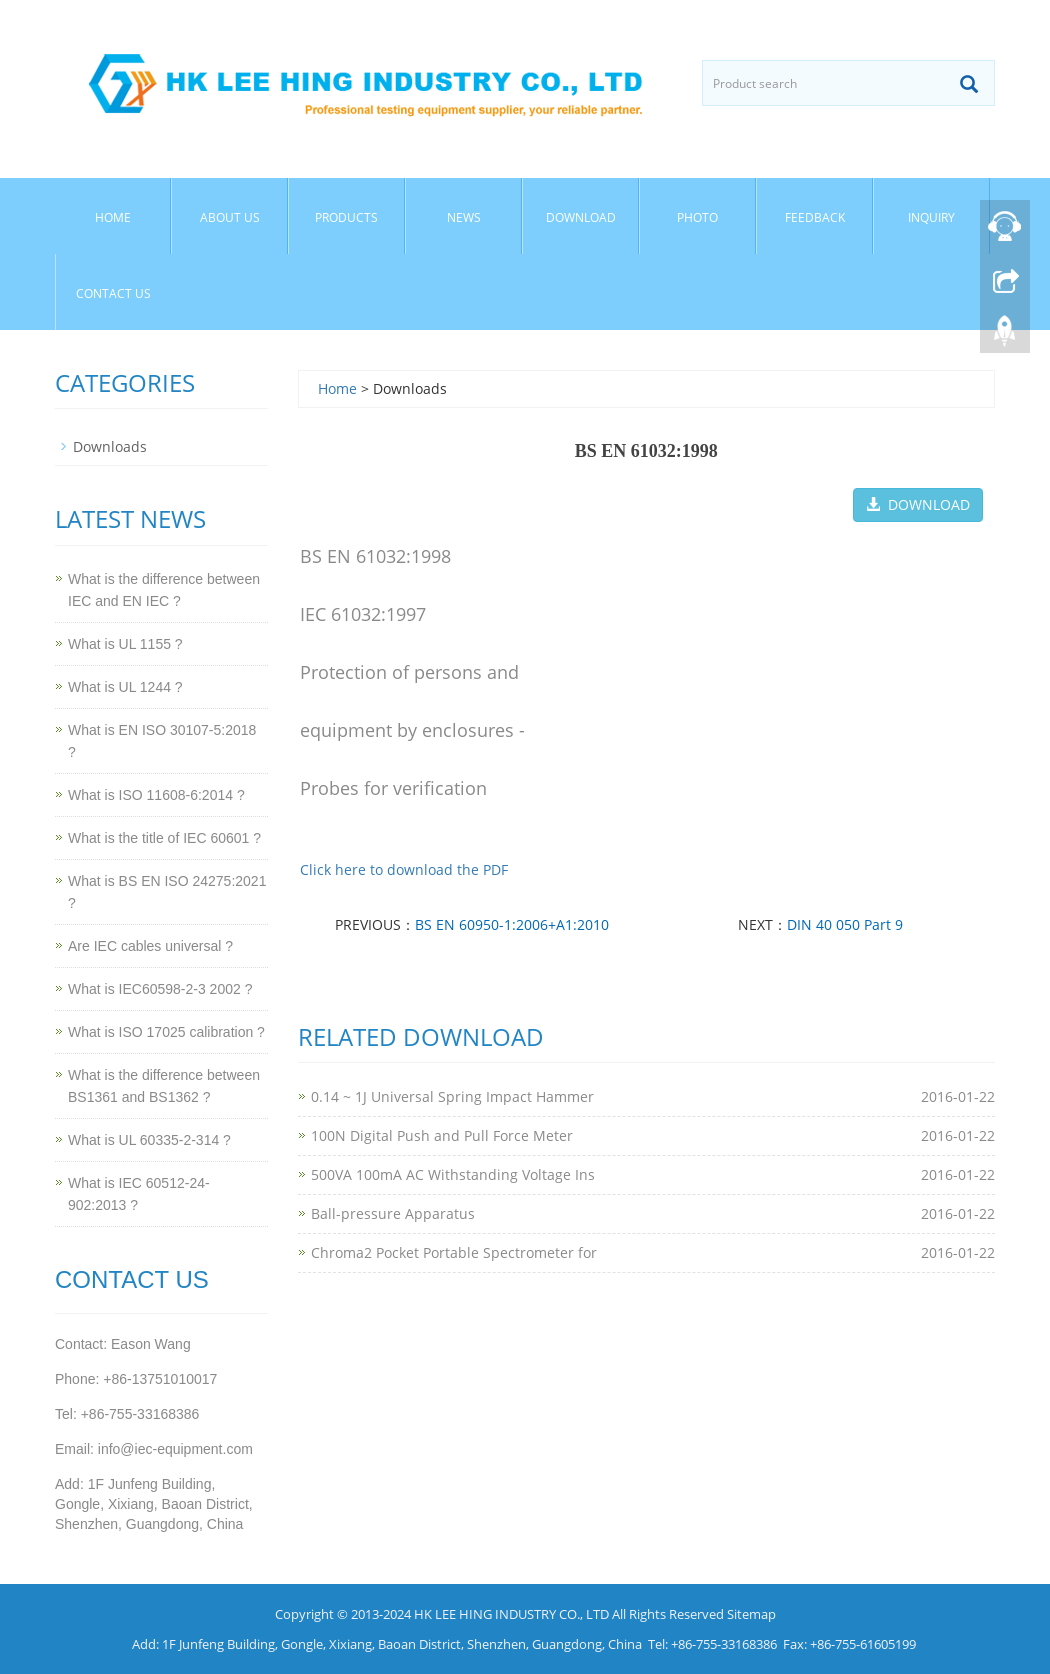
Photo (697, 217)
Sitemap (751, 1614)
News (464, 217)
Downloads (110, 446)
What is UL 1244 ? (125, 687)
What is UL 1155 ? (125, 644)
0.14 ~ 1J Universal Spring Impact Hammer (452, 1096)
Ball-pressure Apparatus (393, 1213)
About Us (230, 217)
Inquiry (931, 217)
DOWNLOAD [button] (918, 504)
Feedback (815, 217)
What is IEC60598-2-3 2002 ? (160, 989)
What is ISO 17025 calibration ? (166, 1032)
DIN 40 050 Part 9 (845, 924)
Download (581, 217)
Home (113, 217)
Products (346, 217)
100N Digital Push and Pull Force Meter (442, 1135)
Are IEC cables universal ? (150, 946)
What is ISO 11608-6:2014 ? (156, 795)
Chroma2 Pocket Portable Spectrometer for (454, 1252)
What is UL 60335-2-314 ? (149, 1140)
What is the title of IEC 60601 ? (164, 838)
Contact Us (113, 293)
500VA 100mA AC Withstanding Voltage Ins (453, 1174)
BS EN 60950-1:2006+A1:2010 (512, 924)
